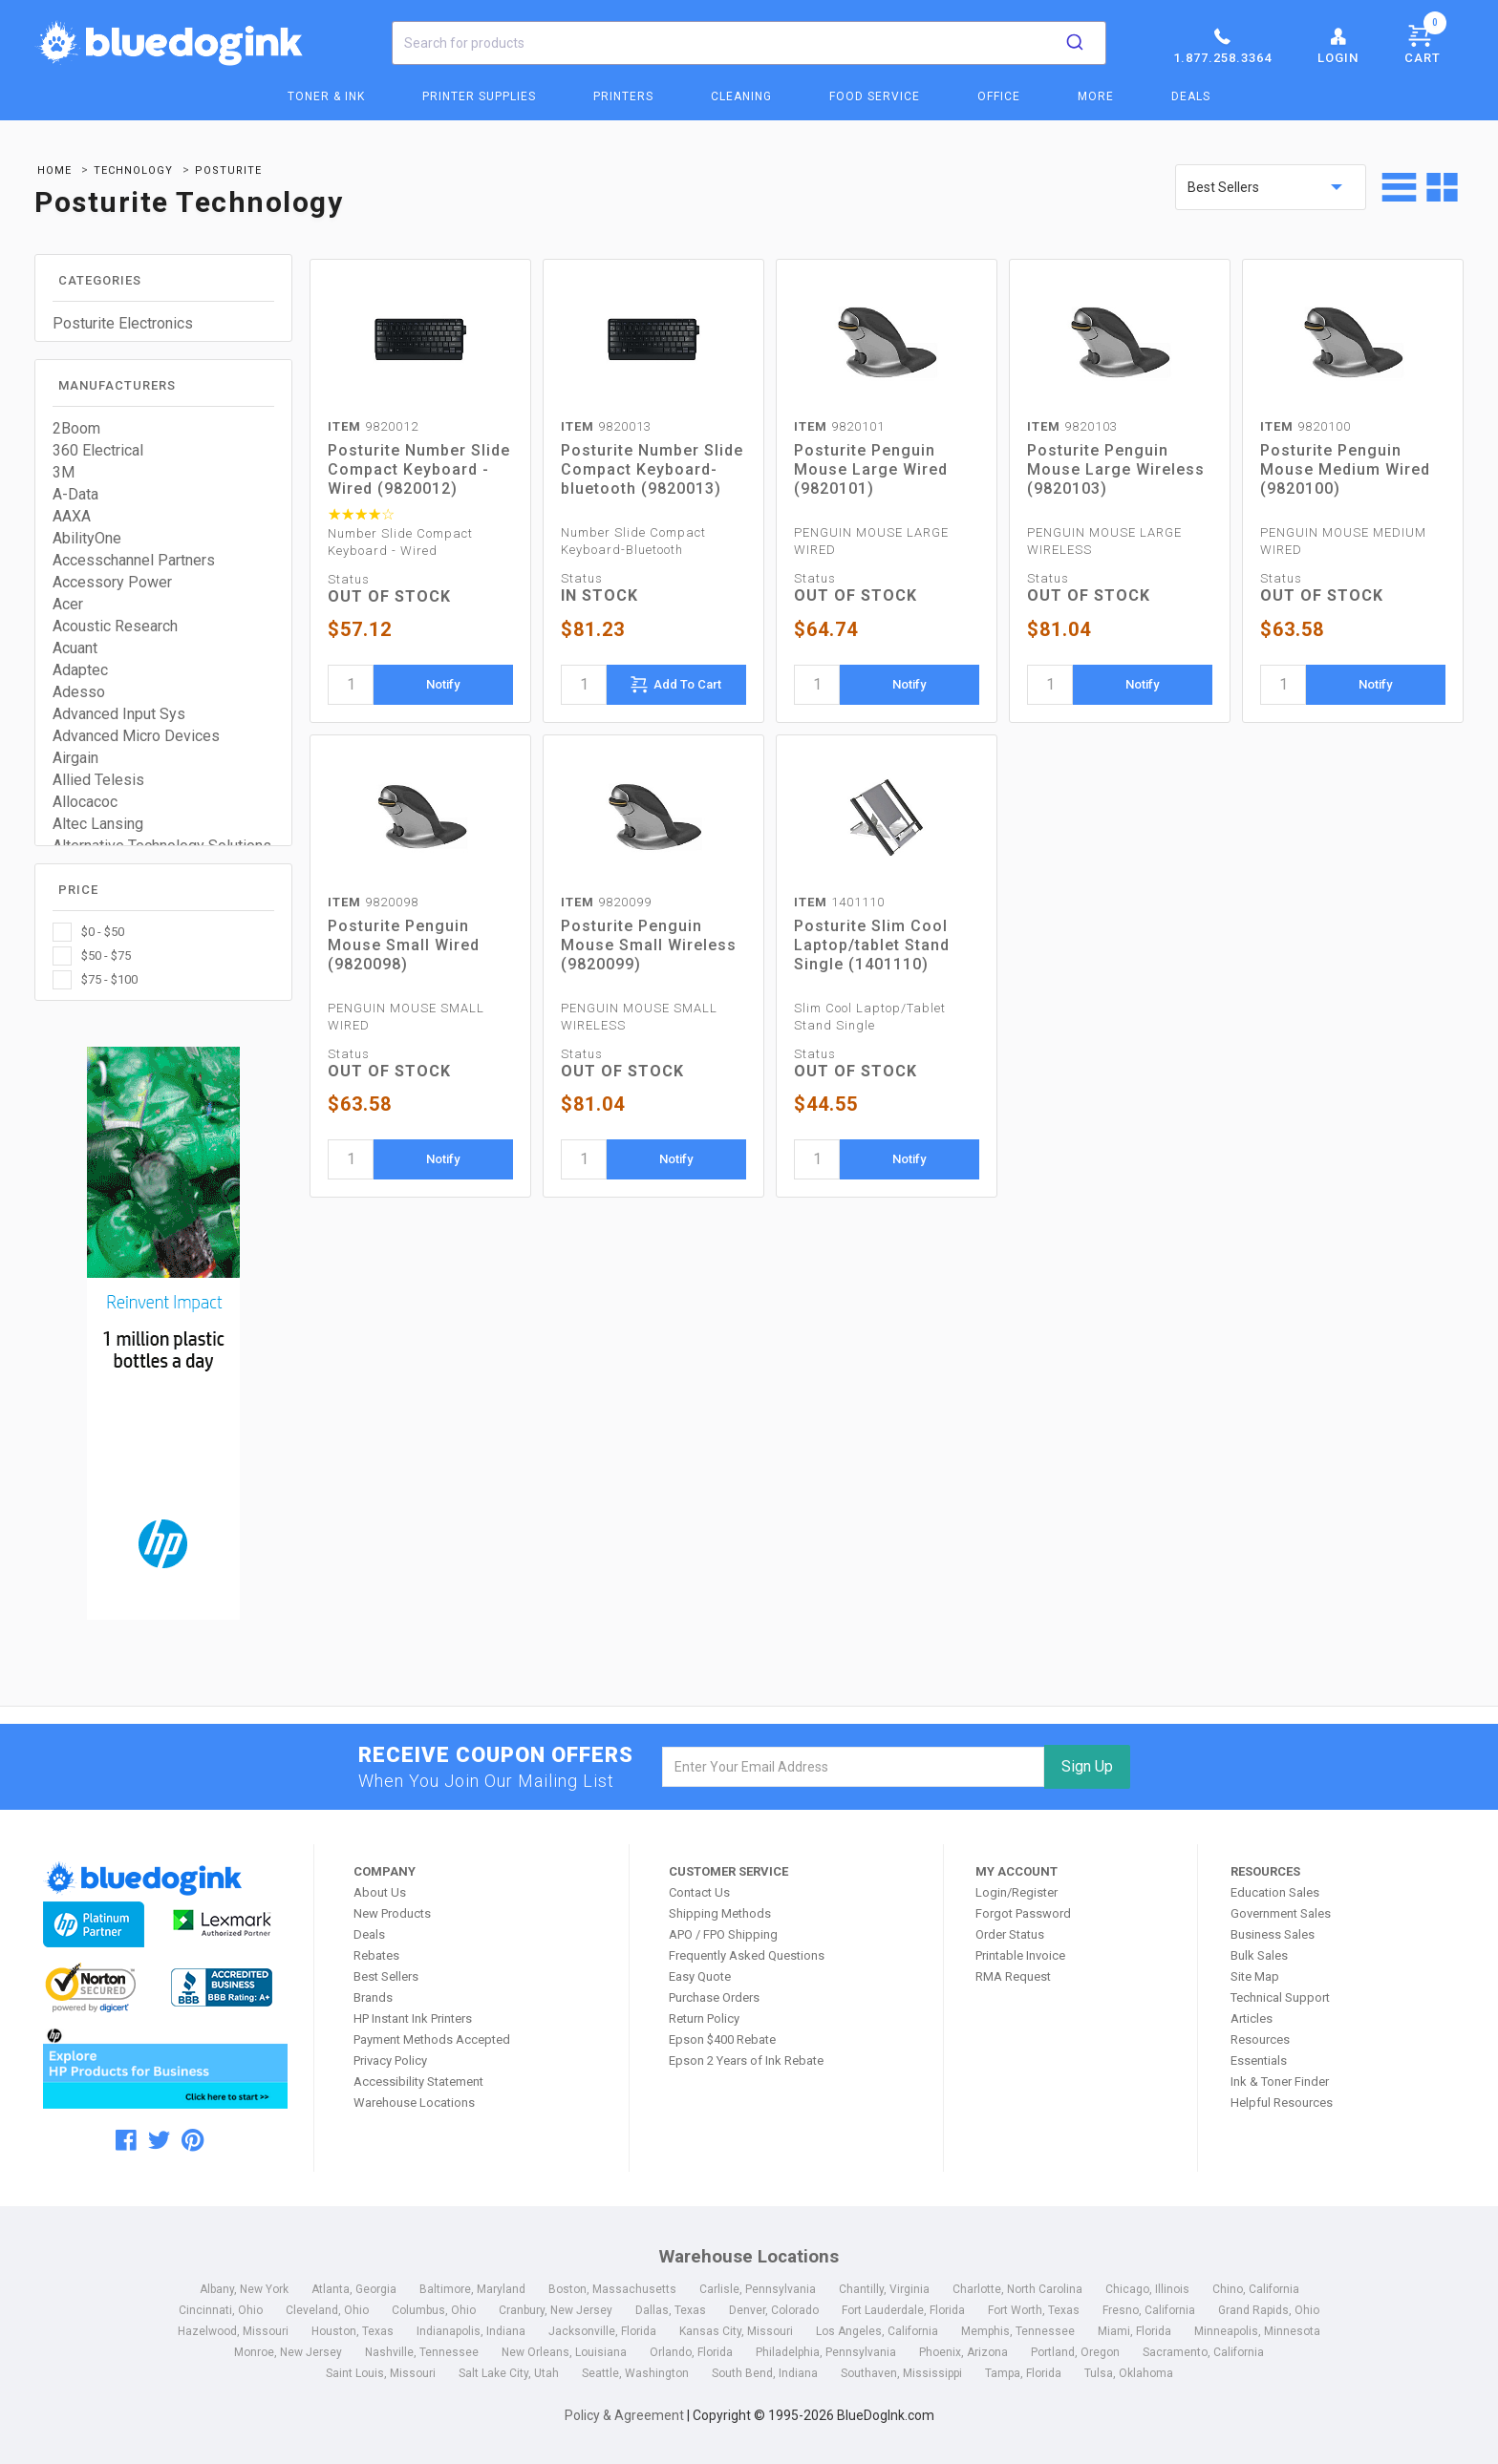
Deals (1190, 96)
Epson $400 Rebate (722, 2039)
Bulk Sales (1259, 1955)
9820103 (1072, 426)
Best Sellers (385, 1976)
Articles (1251, 2018)
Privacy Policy (390, 2060)
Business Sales (1272, 1934)
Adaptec (80, 670)
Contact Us (699, 1892)
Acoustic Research (115, 626)
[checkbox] (163, 932)
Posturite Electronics (123, 323)
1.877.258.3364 (1222, 45)
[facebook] (126, 2140)
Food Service (874, 96)
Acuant (75, 648)
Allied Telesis (98, 780)
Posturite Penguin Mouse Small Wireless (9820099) (649, 945)
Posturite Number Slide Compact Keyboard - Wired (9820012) (419, 469)
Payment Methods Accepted (431, 2039)
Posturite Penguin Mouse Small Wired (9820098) (404, 945)
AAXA (72, 516)
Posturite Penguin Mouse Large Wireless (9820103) (1116, 469)
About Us (379, 1892)
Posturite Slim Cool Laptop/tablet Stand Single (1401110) (872, 945)
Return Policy (704, 2018)
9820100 (1305, 426)
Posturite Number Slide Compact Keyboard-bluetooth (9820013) (652, 469)
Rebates (376, 1955)
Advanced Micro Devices (136, 736)
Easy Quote (700, 1976)
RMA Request (1013, 1976)
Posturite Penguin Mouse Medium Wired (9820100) (1345, 469)
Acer (68, 604)
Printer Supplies (479, 96)
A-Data (75, 494)
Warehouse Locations (414, 2102)
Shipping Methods (720, 1913)
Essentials (1258, 2060)
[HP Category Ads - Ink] (164, 1336)
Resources (1260, 2039)
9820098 (373, 902)
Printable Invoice (1020, 1955)
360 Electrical (98, 450)
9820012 (373, 426)
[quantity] (351, 685)
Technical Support (1280, 1997)
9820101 (839, 426)
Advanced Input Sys (119, 714)
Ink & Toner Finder (1279, 2081)
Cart (1425, 41)
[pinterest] (192, 2140)
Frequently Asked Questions (746, 1955)
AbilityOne (87, 538)
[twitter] (159, 2140)
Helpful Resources (1281, 2102)
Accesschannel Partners (134, 560)
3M (64, 472)
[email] (853, 1767)
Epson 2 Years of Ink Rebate (746, 2060)
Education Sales (1274, 1892)
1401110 (839, 902)
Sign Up (1087, 1766)
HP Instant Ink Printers (412, 2018)
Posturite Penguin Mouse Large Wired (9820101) (871, 469)
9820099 (606, 902)
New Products (392, 1913)
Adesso (79, 692)
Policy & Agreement (624, 2415)
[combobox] (749, 43)
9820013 (606, 426)
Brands (373, 1997)
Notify (443, 684)
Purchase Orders (714, 1997)
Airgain (75, 758)
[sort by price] (1270, 187)
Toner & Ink (326, 96)
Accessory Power (112, 582)
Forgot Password (1023, 1913)
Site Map (1254, 1976)
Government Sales (1280, 1913)
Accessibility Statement (418, 2081)
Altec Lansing (98, 824)
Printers (623, 96)
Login (1338, 45)
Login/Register (1016, 1892)
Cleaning (741, 96)
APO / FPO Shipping (723, 1934)
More (1096, 96)
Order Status (1009, 1934)
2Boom (76, 428)
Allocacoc (85, 802)
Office (998, 96)
